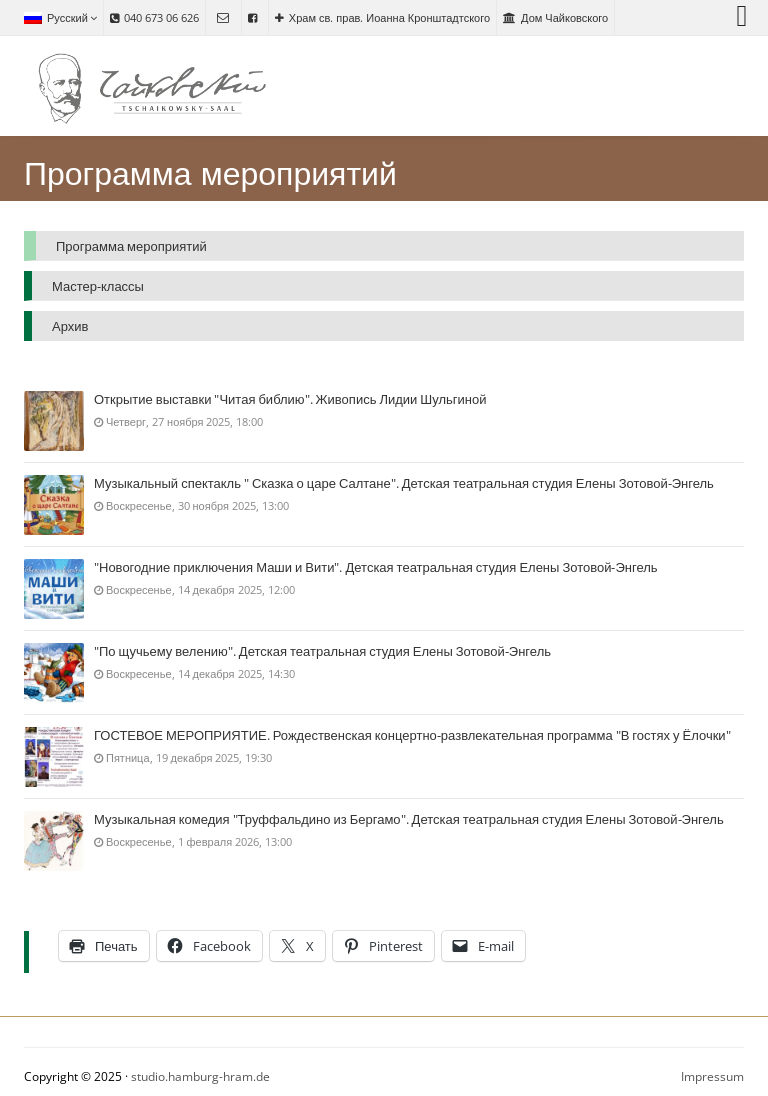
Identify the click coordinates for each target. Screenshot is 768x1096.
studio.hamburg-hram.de (200, 1076)
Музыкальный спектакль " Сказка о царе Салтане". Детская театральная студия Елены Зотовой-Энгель (404, 484)
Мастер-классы (98, 286)
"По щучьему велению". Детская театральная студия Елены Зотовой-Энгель (322, 652)
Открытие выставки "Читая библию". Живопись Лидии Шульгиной (290, 400)
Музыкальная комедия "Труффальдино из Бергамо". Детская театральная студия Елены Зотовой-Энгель (409, 820)
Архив (70, 326)
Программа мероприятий (131, 246)
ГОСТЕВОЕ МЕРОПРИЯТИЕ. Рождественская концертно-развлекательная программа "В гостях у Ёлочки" (412, 736)
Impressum (712, 1076)
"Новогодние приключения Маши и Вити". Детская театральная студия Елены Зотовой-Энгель (376, 568)
